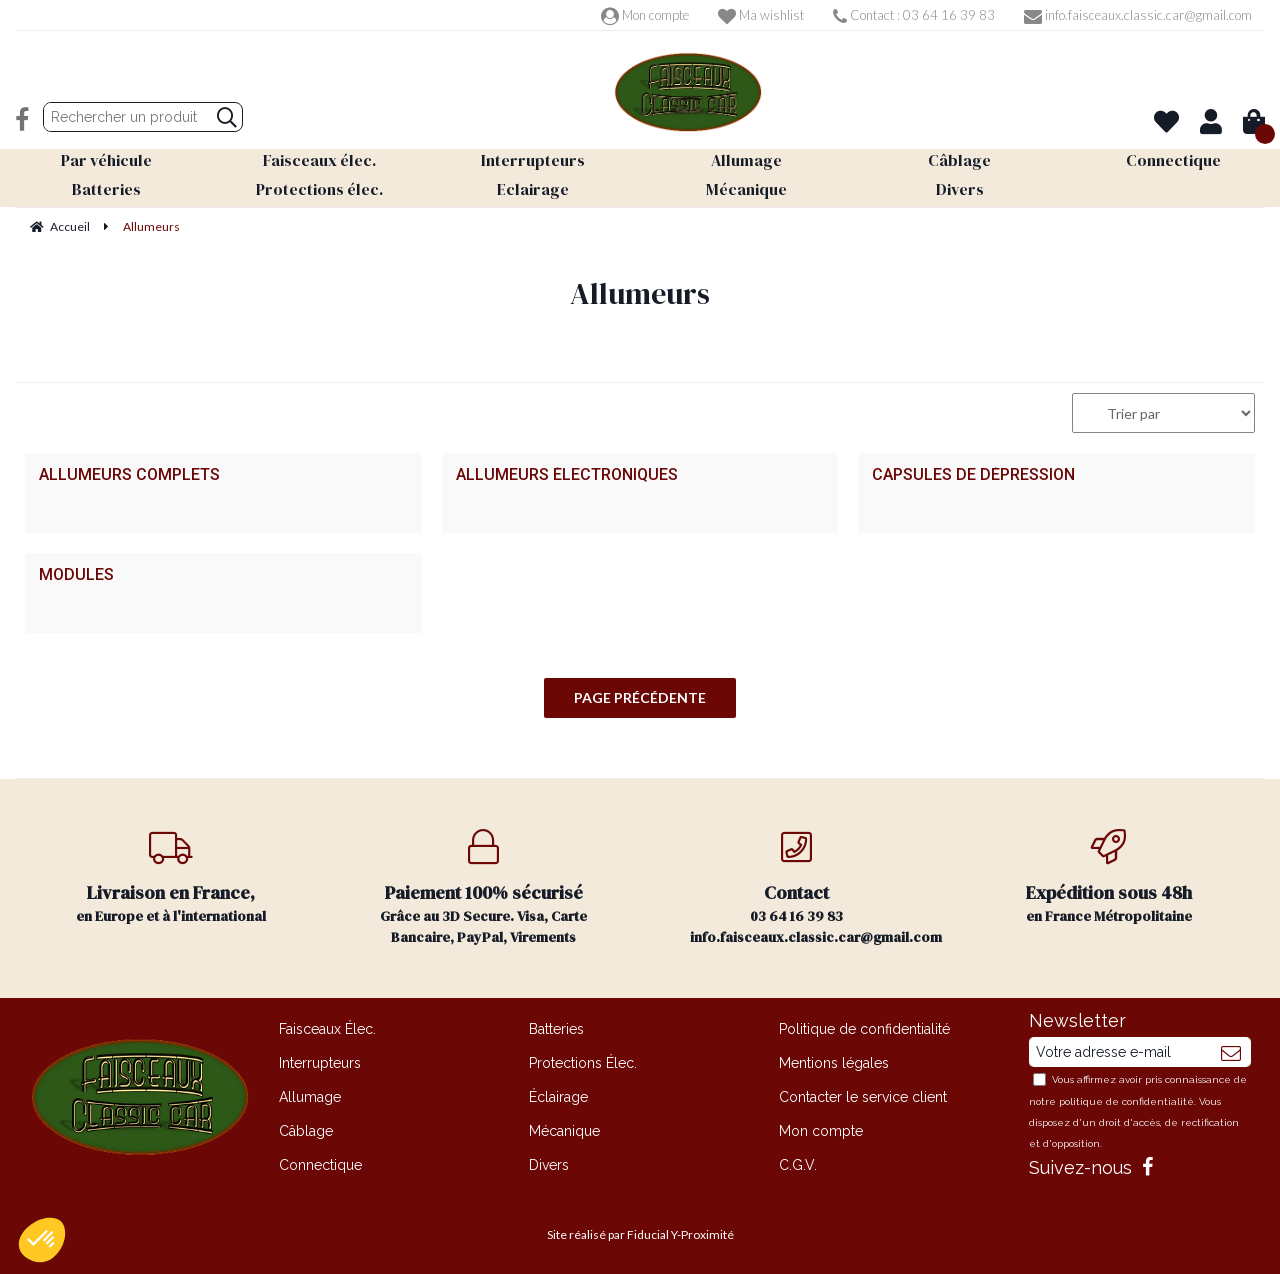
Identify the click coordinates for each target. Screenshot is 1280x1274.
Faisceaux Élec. (327, 1029)
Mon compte (645, 15)
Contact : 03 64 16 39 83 (914, 15)
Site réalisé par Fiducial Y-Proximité (640, 1234)
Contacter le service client (863, 1097)
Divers (549, 1165)
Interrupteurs (320, 1063)
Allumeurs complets (129, 475)
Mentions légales (834, 1063)
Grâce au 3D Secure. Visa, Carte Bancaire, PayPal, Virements (484, 888)
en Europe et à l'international (171, 877)
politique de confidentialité (1126, 1101)
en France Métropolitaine (1109, 877)
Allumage (310, 1097)
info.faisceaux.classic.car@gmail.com (1138, 15)
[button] (42, 1240)
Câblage (306, 1131)
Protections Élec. (583, 1063)
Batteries (556, 1029)
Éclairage (558, 1097)
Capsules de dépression (973, 475)
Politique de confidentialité (864, 1029)
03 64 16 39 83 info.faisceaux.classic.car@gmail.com (816, 888)
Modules (76, 575)
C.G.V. (798, 1165)
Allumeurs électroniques (567, 475)
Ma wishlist (761, 15)
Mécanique (564, 1131)
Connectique (320, 1165)
